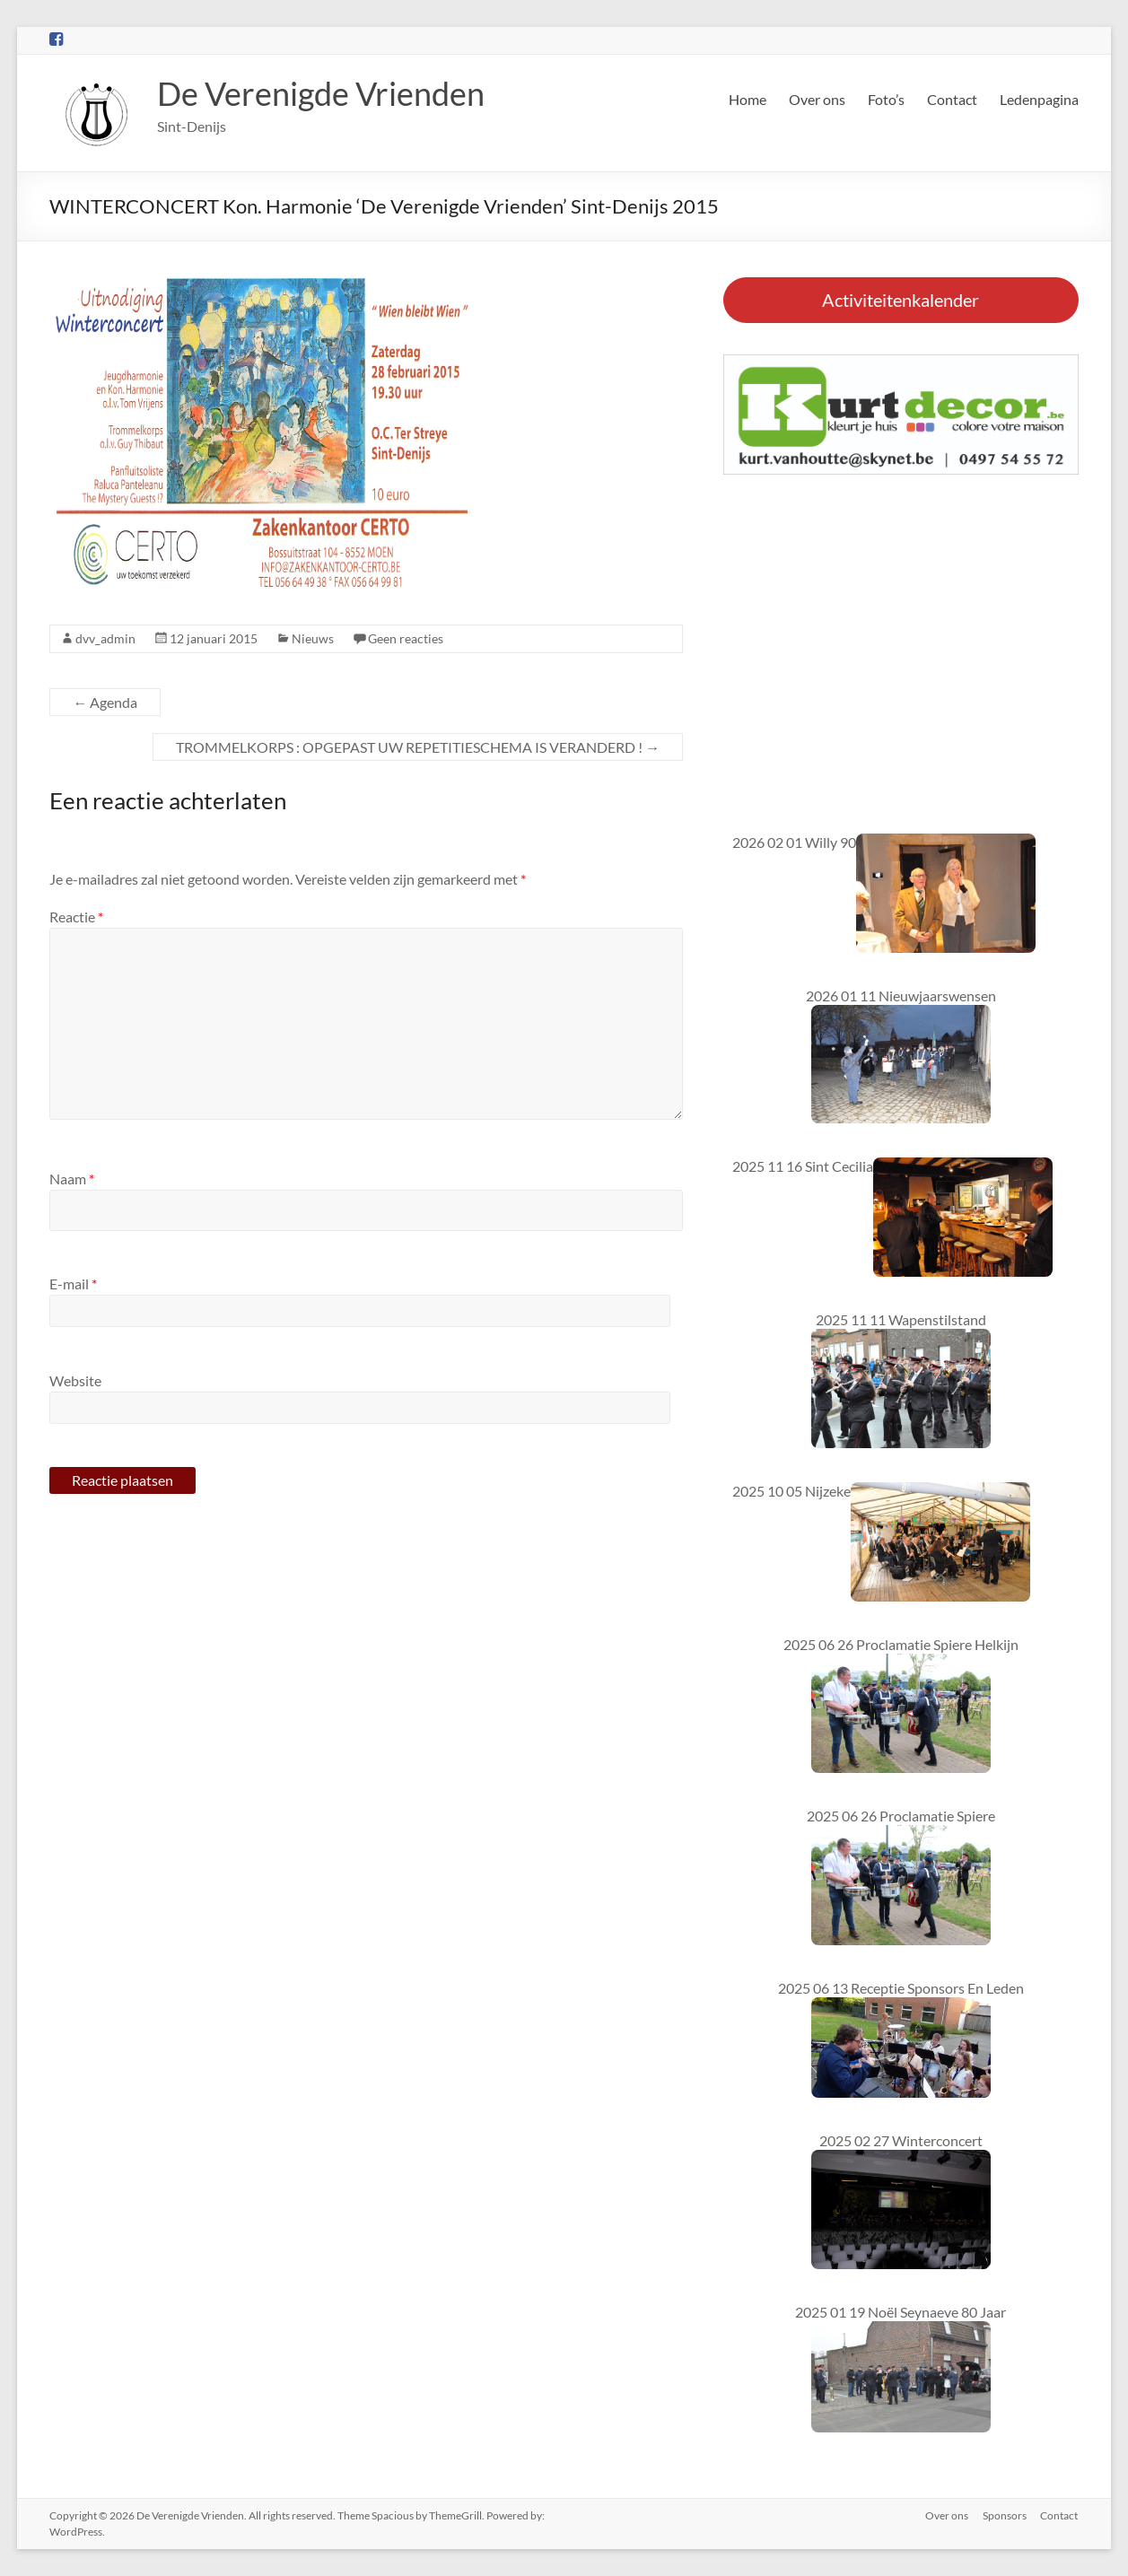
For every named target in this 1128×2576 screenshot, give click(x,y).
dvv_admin (105, 638)
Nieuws (313, 638)
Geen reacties (405, 638)
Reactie (76, 916)
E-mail (73, 1283)
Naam (71, 1178)
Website (75, 1380)
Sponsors (1005, 2515)
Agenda (105, 702)
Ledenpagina (1039, 99)
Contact (952, 99)
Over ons (817, 99)
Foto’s (886, 99)
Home (747, 99)
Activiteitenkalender (900, 299)
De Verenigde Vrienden (321, 93)
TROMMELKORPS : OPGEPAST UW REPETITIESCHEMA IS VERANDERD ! (418, 746)
